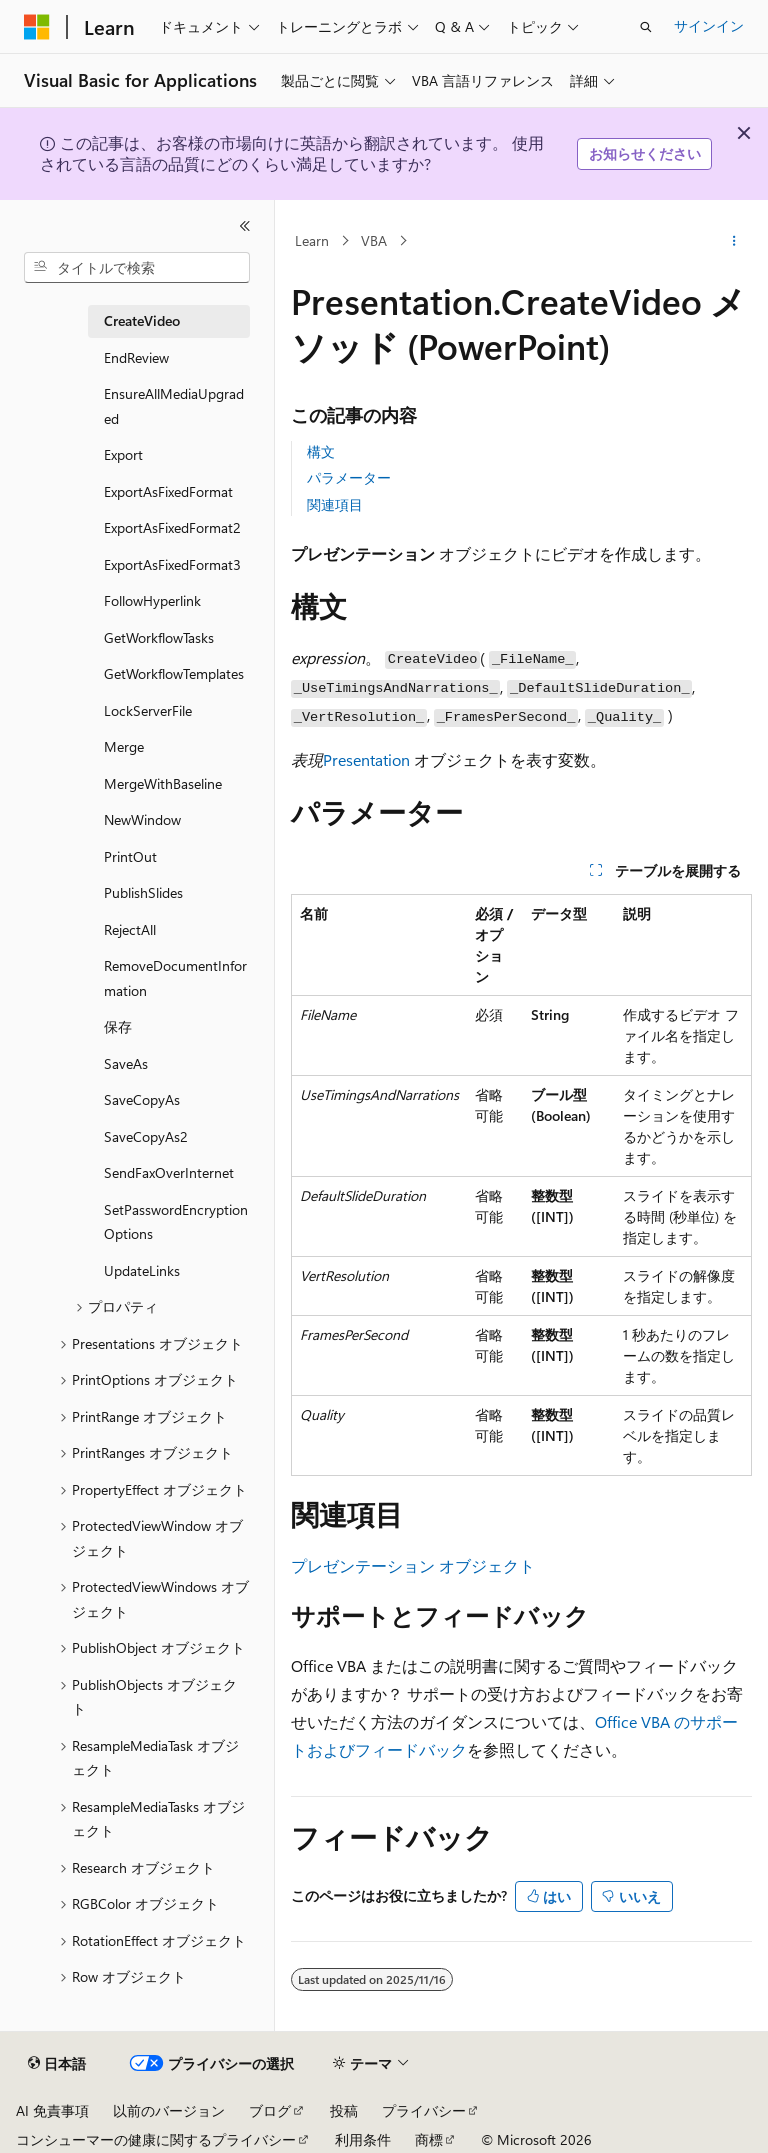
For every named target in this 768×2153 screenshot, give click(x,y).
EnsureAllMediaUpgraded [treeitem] (174, 406)
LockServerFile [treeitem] (148, 710)
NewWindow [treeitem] (142, 819)
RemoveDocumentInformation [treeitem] (175, 978)
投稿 (344, 2110)
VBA (374, 240)
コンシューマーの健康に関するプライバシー (156, 2139)
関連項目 (335, 504)
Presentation (366, 759)
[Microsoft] (37, 27)
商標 (429, 2139)
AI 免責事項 (52, 2110)
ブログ (270, 2110)
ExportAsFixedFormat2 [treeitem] (172, 527)
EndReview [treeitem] (136, 357)
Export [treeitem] (123, 454)
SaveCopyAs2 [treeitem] (146, 1136)
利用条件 (363, 2139)
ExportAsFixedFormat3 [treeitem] (172, 564)
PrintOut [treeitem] (130, 856)
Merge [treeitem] (124, 746)
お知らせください (645, 153)
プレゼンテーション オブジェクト (413, 1565)
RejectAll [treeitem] (130, 929)
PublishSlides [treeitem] (143, 892)
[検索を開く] (646, 27)
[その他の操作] (734, 241)
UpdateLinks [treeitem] (142, 1270)
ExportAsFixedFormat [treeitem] (168, 491)
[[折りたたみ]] (245, 226)
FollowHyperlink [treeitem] (152, 600)
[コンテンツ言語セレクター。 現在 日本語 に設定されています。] (57, 2064)
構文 (321, 451)
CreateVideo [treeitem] (142, 320)
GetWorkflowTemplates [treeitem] (174, 673)
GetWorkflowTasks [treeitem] (159, 637)
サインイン (709, 25)
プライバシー (424, 2110)
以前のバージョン (169, 2110)
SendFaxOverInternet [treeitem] (169, 1172)
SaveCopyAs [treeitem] (142, 1099)
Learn (312, 240)
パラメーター (349, 477)
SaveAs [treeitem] (126, 1063)
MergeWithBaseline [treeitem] (163, 783)
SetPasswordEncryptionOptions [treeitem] (176, 1222)
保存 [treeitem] (118, 1026)
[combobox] (137, 268)
